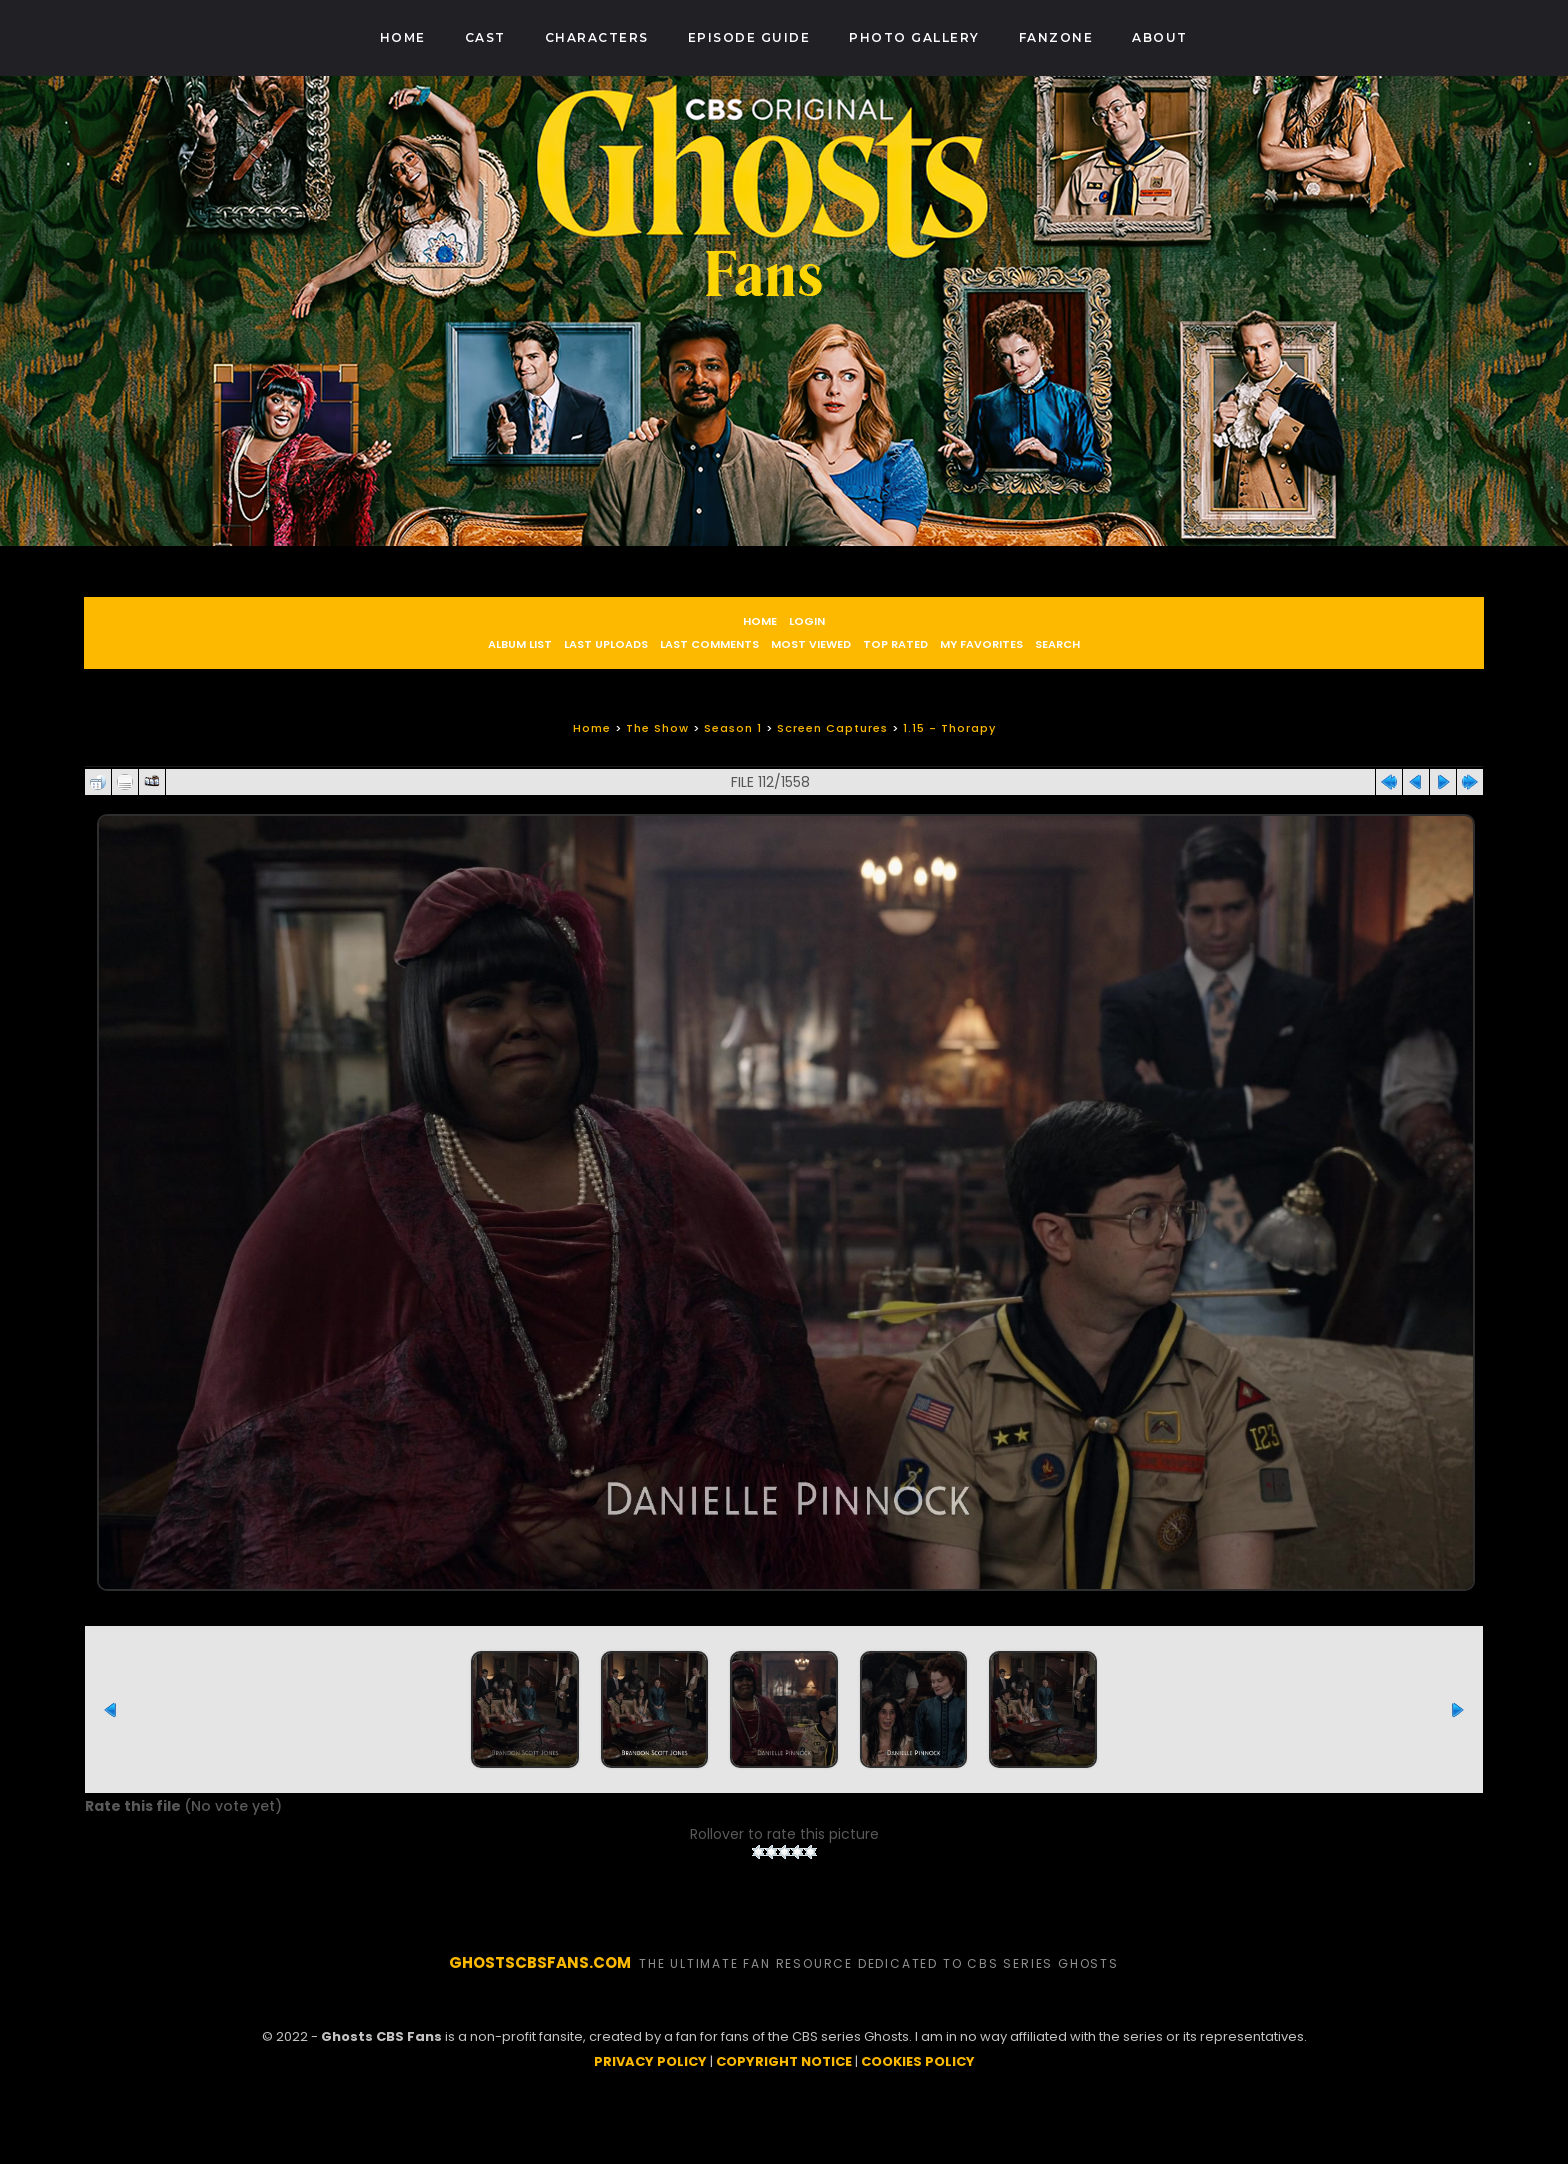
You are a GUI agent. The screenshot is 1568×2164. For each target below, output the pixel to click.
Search (1057, 644)
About (1160, 37)
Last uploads (606, 644)
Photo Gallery (914, 37)
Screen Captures (832, 728)
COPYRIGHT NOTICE (784, 2119)
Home (403, 37)
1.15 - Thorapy (949, 728)
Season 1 (733, 728)
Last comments (709, 644)
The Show (657, 728)
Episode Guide (749, 37)
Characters (597, 37)
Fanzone (1056, 37)
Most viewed (811, 644)
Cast (485, 37)
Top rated (895, 644)
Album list (520, 644)
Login (807, 621)
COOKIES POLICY (918, 2119)
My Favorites (981, 644)
